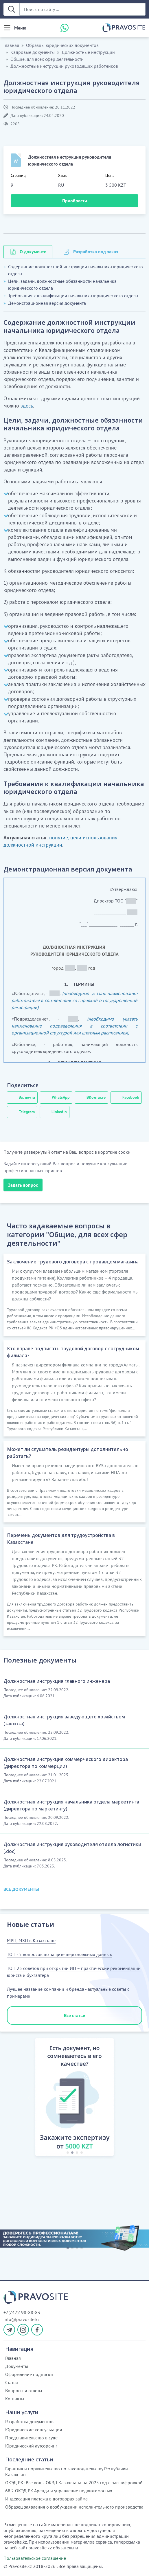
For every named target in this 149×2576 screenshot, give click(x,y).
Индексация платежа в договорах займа (46, 2499)
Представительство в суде (31, 2438)
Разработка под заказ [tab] (95, 251)
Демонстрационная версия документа (47, 303)
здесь (27, 405)
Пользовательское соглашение (34, 2558)
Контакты (14, 2398)
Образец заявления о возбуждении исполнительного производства (74, 2507)
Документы (16, 2366)
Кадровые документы (32, 52)
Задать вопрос (23, 1185)
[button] (29, 2098)
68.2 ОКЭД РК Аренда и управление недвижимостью (58, 2491)
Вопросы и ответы (23, 2390)
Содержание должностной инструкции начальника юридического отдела (75, 270)
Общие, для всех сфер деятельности (47, 59)
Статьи (11, 2382)
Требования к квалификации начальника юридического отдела (73, 295)
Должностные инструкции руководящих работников (64, 66)
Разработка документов (29, 2421)
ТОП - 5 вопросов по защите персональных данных (59, 1954)
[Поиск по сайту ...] (82, 9)
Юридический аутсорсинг (31, 2446)
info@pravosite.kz (21, 2319)
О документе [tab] (33, 251)
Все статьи (74, 2015)
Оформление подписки (29, 2374)
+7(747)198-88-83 (21, 2312)
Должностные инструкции (88, 52)
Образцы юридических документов (62, 45)
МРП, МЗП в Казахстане (31, 1940)
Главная (11, 45)
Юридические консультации (33, 2429)
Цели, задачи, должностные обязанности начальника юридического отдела (62, 284)
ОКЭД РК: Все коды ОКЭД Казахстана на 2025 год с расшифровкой (74, 2482)
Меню (20, 28)
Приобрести (74, 200)
